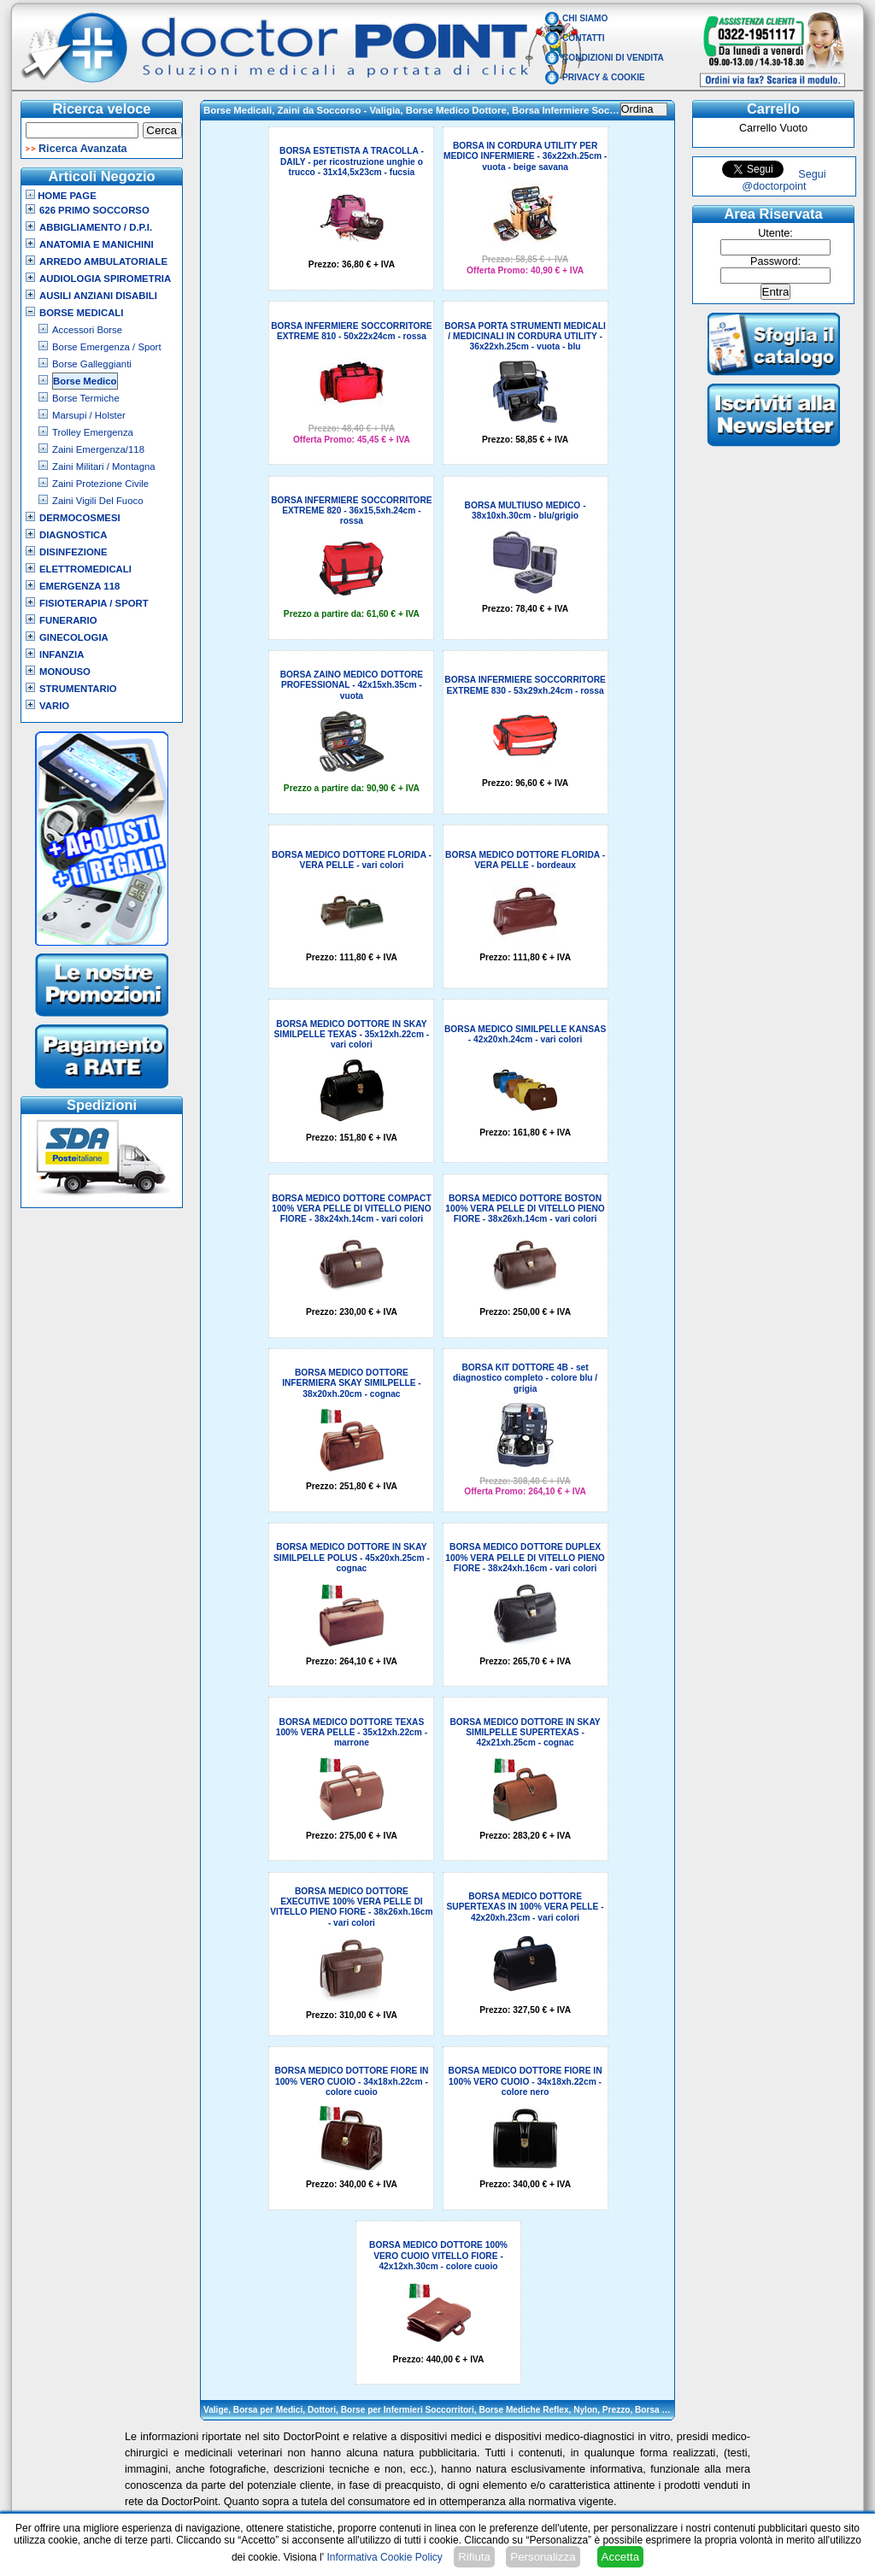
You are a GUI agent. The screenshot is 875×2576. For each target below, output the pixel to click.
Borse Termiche (86, 398)
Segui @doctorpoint (783, 180)
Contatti (583, 38)
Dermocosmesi (79, 518)
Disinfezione (73, 552)
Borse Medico (85, 381)
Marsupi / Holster (89, 415)
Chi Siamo (585, 18)
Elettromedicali (85, 569)
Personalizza (542, 2556)
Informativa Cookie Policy (384, 2557)
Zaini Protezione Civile (100, 483)
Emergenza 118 (79, 586)
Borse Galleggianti (92, 364)
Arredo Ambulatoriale (103, 261)
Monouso (65, 671)
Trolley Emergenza (92, 432)
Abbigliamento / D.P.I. (95, 227)
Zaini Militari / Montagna (104, 466)
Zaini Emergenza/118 (98, 449)
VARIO (54, 706)
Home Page (61, 196)
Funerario (68, 620)
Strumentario (78, 689)
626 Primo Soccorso (94, 210)
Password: (775, 261)
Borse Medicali (81, 313)
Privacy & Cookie (603, 77)
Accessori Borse (87, 330)
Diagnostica (73, 535)
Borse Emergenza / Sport (106, 347)
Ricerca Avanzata (82, 149)
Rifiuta (474, 2556)
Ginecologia (74, 637)
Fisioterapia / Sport (94, 603)
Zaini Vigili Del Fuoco (98, 501)
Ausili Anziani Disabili (98, 295)
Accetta (620, 2556)
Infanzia (61, 654)
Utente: (775, 233)
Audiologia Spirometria (105, 278)
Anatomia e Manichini (96, 244)
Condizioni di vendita (613, 57)
